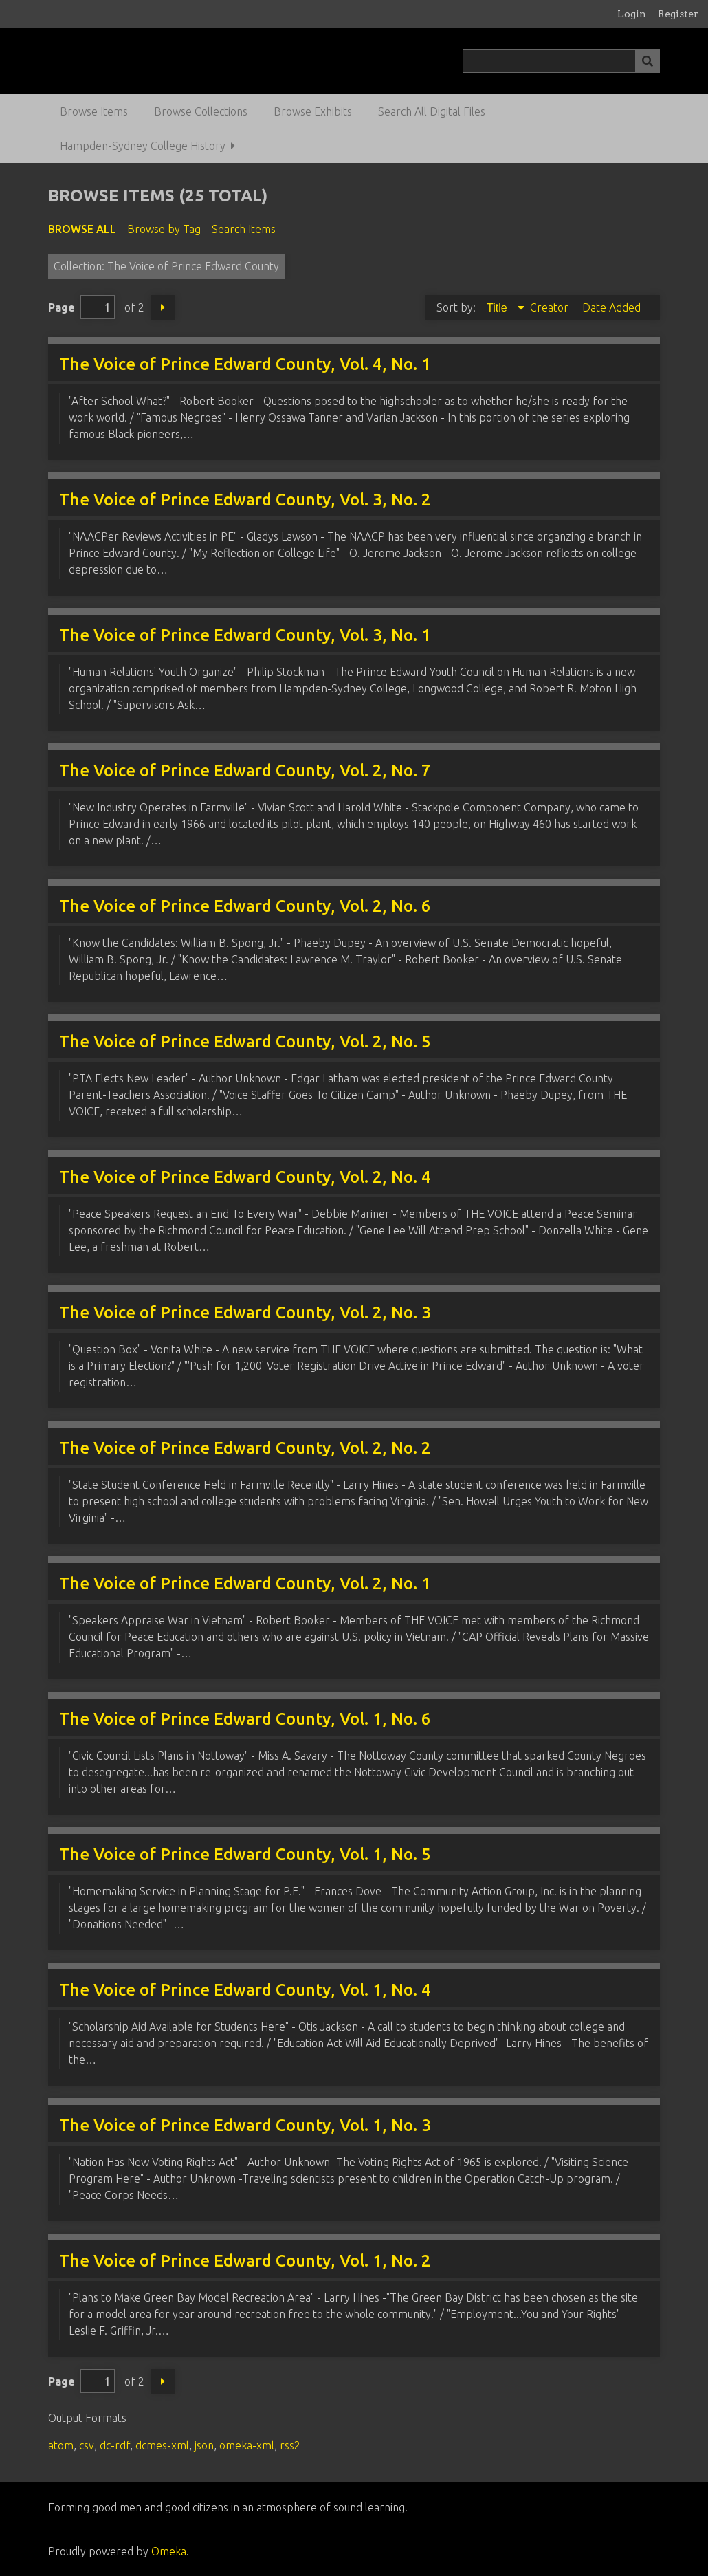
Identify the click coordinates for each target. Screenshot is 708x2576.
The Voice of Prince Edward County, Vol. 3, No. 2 (245, 499)
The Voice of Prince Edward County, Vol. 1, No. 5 (245, 1854)
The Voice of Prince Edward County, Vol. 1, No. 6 (245, 1719)
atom (61, 2445)
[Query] (561, 61)
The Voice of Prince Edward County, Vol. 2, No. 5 (245, 1041)
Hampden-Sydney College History (142, 146)
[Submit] (647, 61)
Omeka (168, 2551)
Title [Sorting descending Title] (498, 308)
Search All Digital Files (431, 111)
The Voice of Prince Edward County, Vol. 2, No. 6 (245, 906)
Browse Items (94, 111)
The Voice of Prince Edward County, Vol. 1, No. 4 (245, 1989)
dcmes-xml (162, 2445)
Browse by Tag (164, 229)
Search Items (244, 229)
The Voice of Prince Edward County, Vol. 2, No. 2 (245, 1448)
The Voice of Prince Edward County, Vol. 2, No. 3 (245, 1312)
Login (631, 13)
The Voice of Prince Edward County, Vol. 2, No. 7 (245, 770)
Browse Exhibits (313, 111)
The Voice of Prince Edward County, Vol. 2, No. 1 (245, 1583)
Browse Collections (200, 111)
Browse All (82, 229)
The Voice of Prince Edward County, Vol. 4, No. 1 (245, 364)
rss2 (290, 2445)
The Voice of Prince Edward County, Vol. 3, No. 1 (245, 635)
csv (86, 2445)
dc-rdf (115, 2445)
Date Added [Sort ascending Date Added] (611, 307)
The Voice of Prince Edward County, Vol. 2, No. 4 (245, 1177)
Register (678, 13)
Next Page (163, 307)
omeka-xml (246, 2445)
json (204, 2445)
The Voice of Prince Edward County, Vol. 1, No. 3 (245, 2125)
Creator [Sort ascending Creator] (550, 307)
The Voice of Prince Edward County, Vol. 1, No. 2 (245, 2260)
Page (81, 307)
